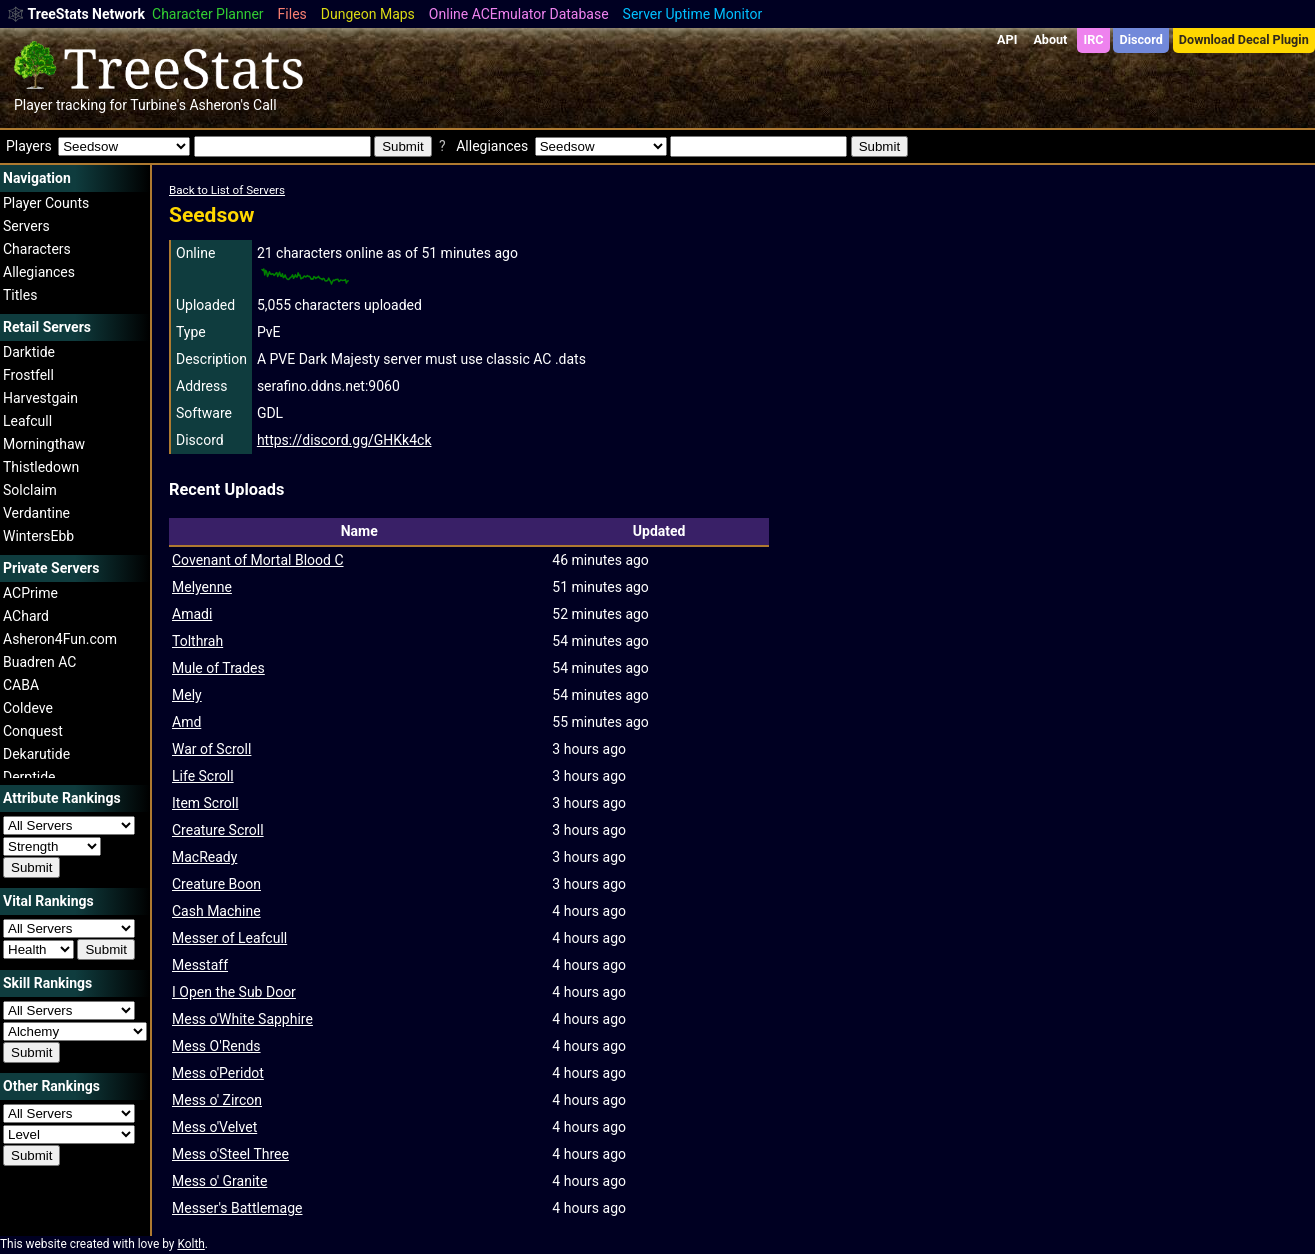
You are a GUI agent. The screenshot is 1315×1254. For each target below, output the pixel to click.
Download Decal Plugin (1244, 39)
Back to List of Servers (227, 190)
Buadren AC (39, 662)
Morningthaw (44, 444)
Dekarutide (36, 754)
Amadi (192, 614)
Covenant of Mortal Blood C (258, 560)
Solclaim (30, 490)
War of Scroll (211, 749)
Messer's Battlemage (237, 1208)
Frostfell (28, 375)
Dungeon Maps (368, 14)
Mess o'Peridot (218, 1073)
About (1050, 39)
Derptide (29, 777)
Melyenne (202, 587)
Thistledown (41, 467)
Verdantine (36, 513)
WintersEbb (38, 536)
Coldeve (28, 708)
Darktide (29, 352)
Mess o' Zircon (217, 1100)
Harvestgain (40, 398)
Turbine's (158, 105)
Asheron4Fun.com (60, 639)
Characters (37, 249)
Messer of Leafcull (229, 938)
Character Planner (208, 14)
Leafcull (27, 421)
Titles (20, 295)
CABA (21, 685)
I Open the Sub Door (234, 992)
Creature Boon (216, 884)
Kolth (190, 1244)
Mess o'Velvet (214, 1127)
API (1007, 39)
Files (292, 14)
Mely (187, 695)
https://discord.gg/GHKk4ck (344, 440)
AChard (26, 616)
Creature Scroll (218, 830)
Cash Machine (216, 911)
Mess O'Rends (216, 1046)
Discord (1141, 39)
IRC (1093, 39)
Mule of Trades (218, 668)
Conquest (33, 731)
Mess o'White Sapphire (242, 1019)
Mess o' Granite (219, 1181)
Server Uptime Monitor (693, 14)
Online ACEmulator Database (519, 14)
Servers (26, 226)
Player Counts (46, 203)
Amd (186, 722)
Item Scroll (205, 803)
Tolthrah (197, 641)
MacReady (204, 857)
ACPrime (30, 593)
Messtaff (200, 965)
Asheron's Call (232, 105)
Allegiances (39, 272)
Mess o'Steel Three (230, 1154)
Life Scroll (203, 776)
